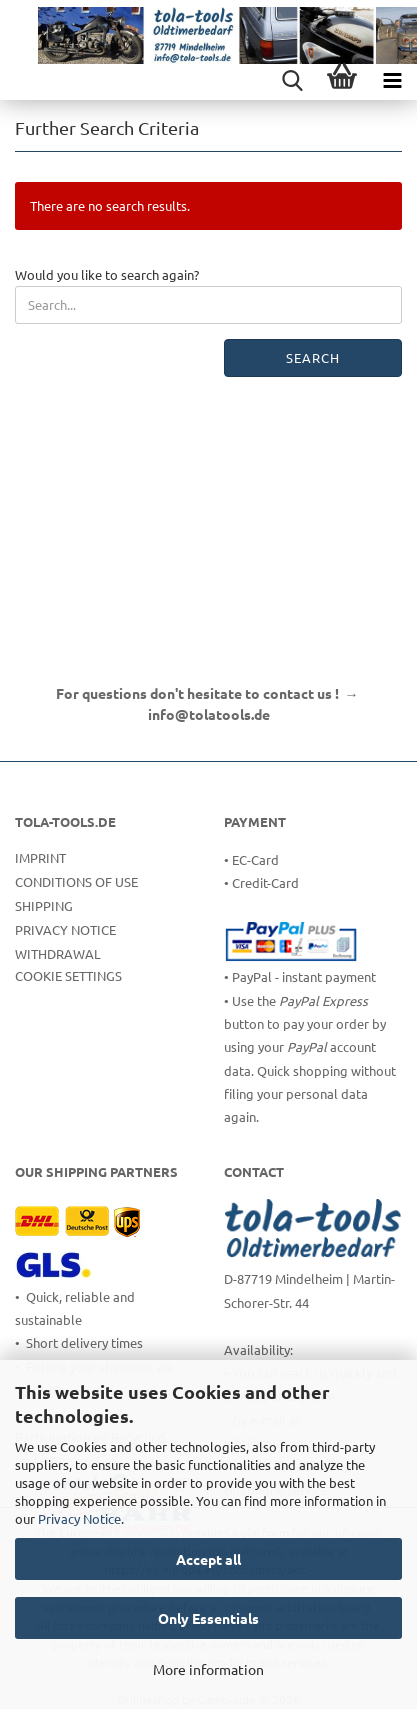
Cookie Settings (68, 975)
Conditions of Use (76, 881)
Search (313, 357)
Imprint (40, 857)
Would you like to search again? (107, 274)
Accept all (208, 1559)
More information (208, 1669)
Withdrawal (58, 953)
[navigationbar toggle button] (392, 80)
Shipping (44, 905)
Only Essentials (208, 1618)
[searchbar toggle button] (292, 80)
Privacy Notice (79, 1518)
